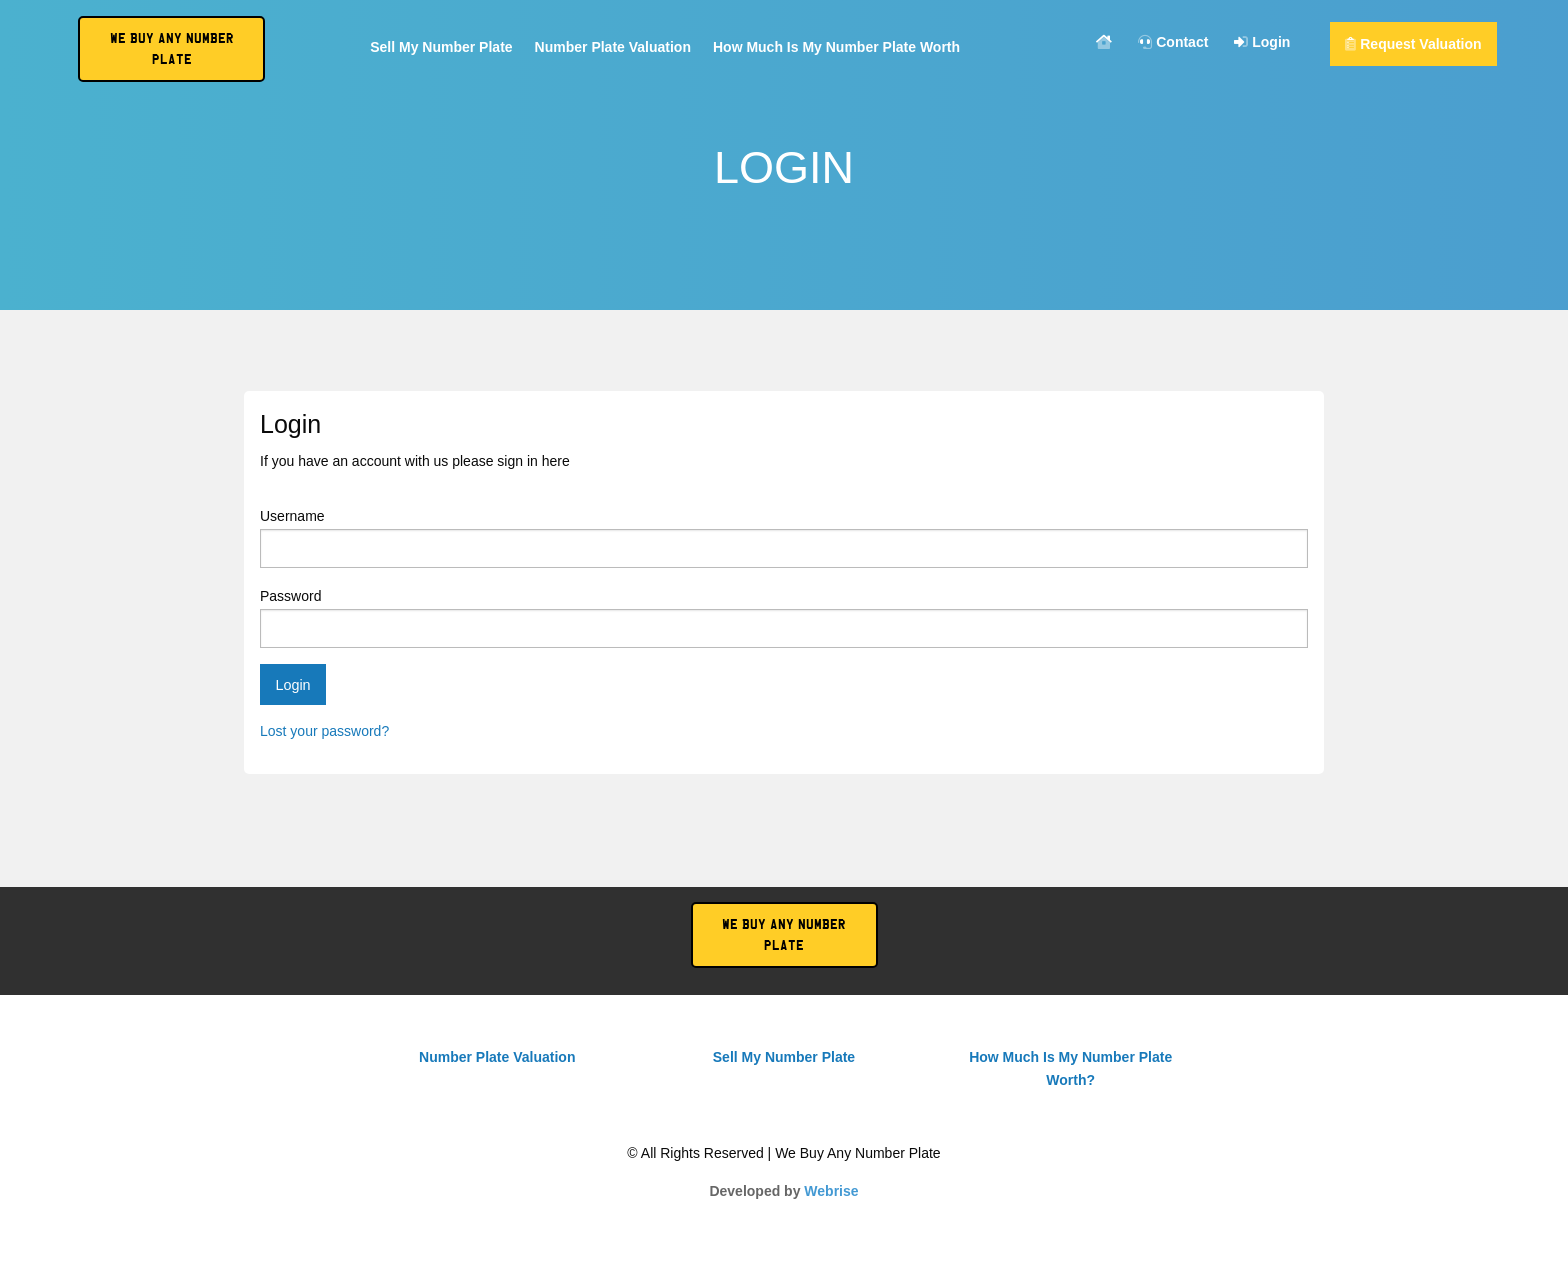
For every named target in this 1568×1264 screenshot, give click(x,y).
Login (1262, 42)
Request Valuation (1413, 44)
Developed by (783, 1191)
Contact (1173, 42)
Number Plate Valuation (613, 47)
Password (784, 618)
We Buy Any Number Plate (784, 935)
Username (784, 538)
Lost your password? (324, 731)
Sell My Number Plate (441, 47)
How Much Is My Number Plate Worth (836, 47)
